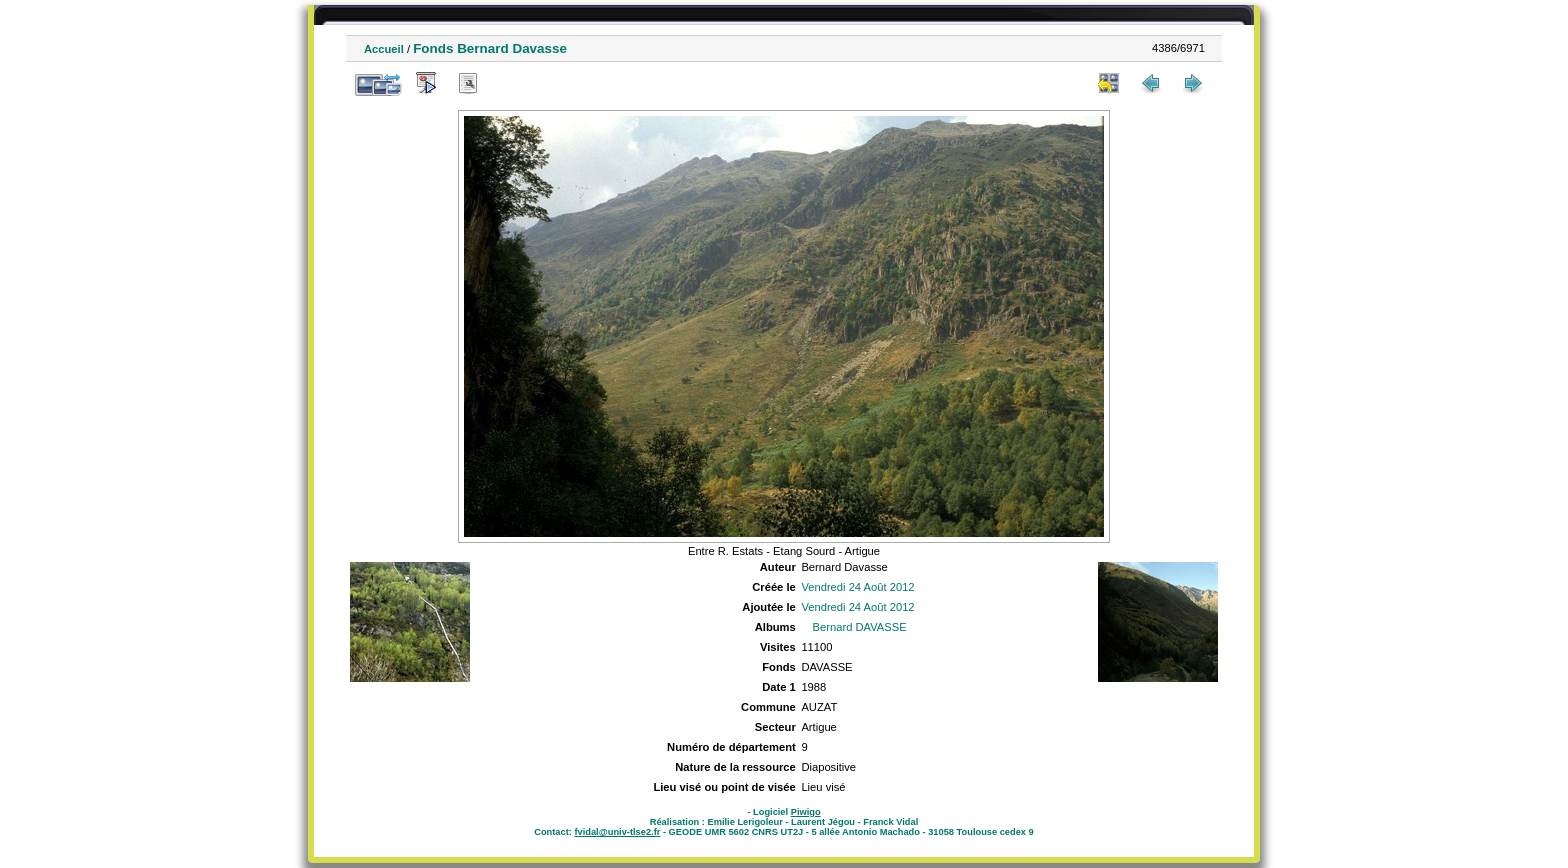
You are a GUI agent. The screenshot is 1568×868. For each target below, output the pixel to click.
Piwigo (806, 812)
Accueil (384, 49)
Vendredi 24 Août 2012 (857, 587)
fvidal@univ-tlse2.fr (617, 832)
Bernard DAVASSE (860, 627)
